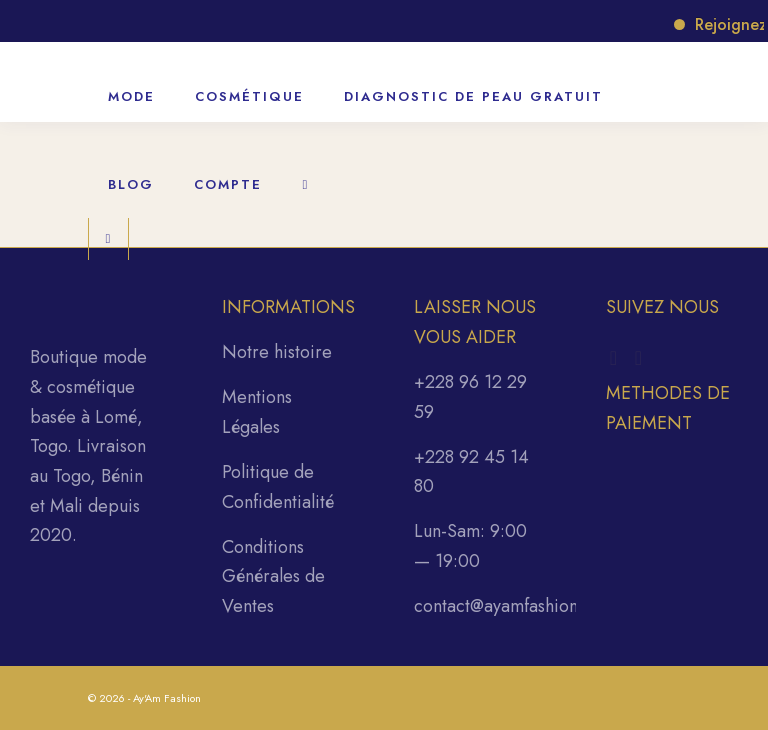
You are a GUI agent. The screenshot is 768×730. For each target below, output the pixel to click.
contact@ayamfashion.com (515, 606)
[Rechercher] (305, 174)
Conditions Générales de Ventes (273, 576)
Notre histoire (277, 352)
